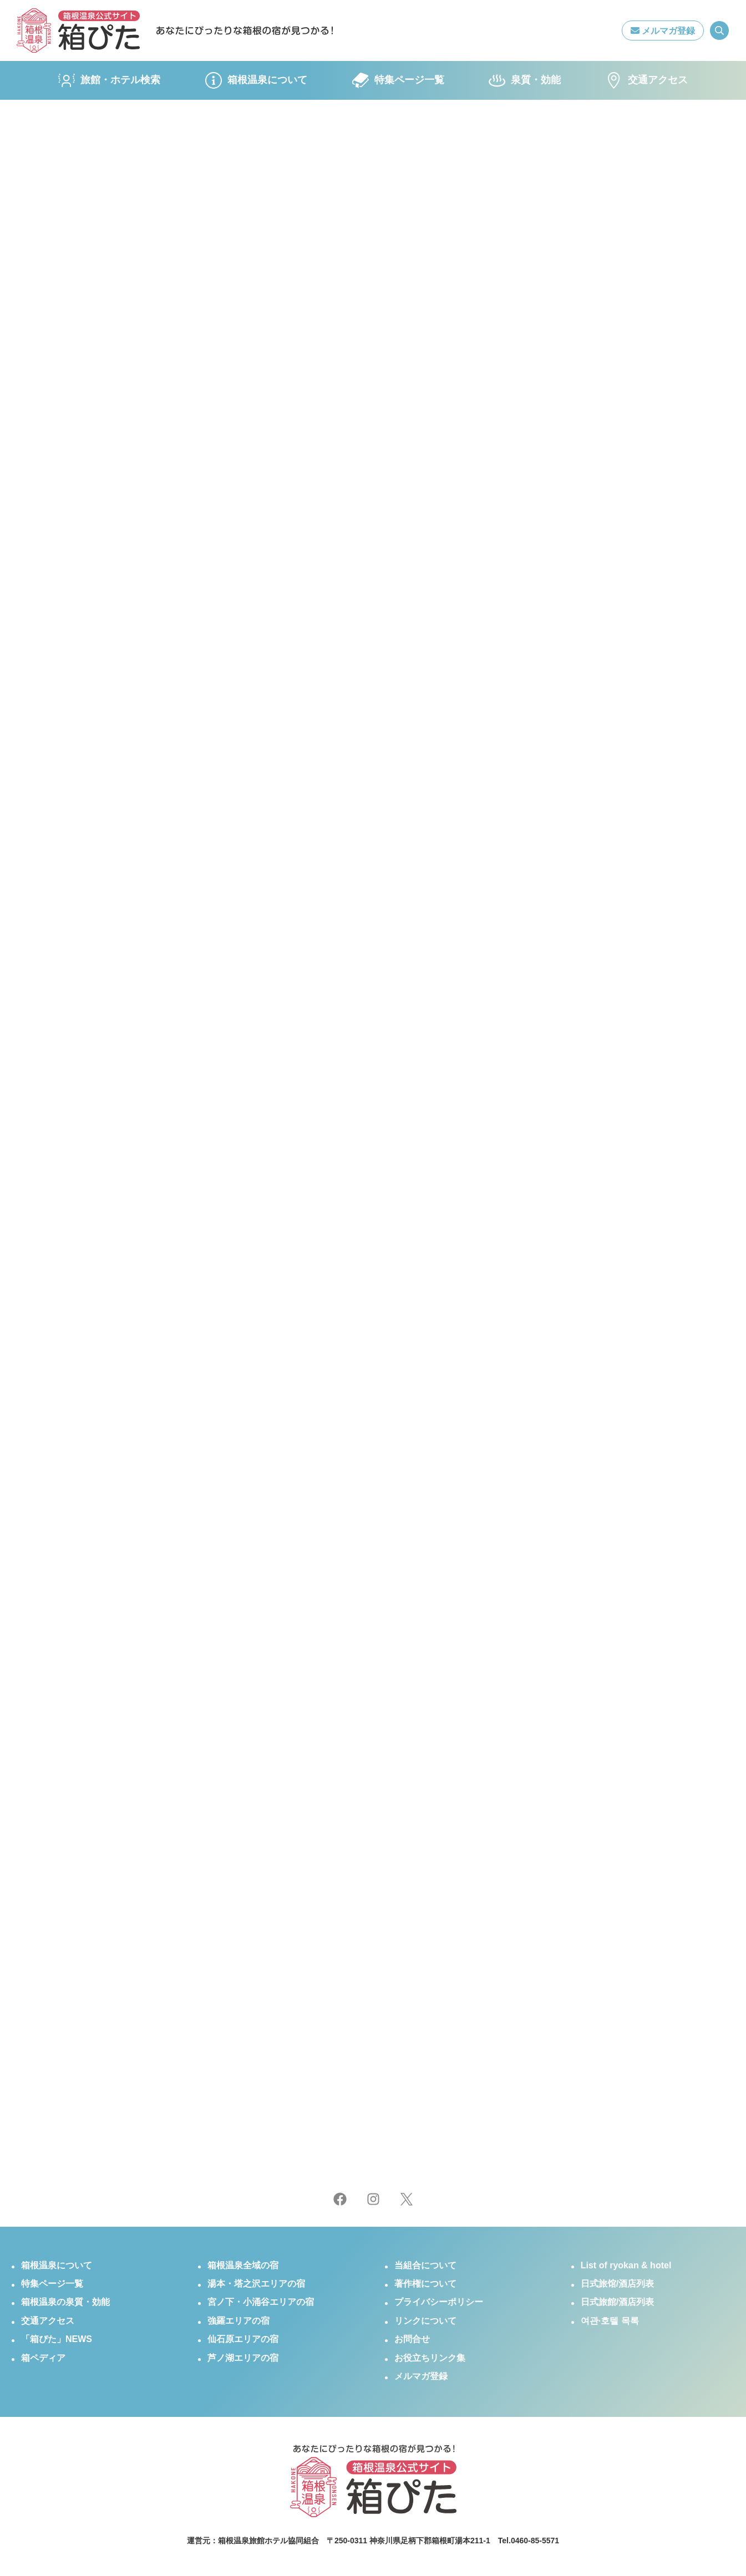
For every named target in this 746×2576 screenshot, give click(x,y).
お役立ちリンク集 (429, 2358)
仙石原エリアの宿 (242, 2339)
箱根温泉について (256, 80)
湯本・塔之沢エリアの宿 (256, 2283)
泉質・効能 (525, 80)
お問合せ (412, 2339)
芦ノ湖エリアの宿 (242, 2358)
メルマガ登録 (663, 30)
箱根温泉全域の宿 (242, 2265)
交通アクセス (647, 80)
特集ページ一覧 (398, 80)
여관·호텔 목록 (610, 2320)
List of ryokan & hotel (626, 2265)
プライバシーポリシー (438, 2302)
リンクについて (425, 2320)
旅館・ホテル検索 (109, 80)
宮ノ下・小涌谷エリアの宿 (260, 2302)
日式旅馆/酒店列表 (617, 2283)
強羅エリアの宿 (238, 2320)
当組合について (425, 2265)
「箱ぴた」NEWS (56, 2339)
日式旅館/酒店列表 (617, 2302)
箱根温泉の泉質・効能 (65, 2302)
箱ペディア (43, 2358)
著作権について (425, 2283)
